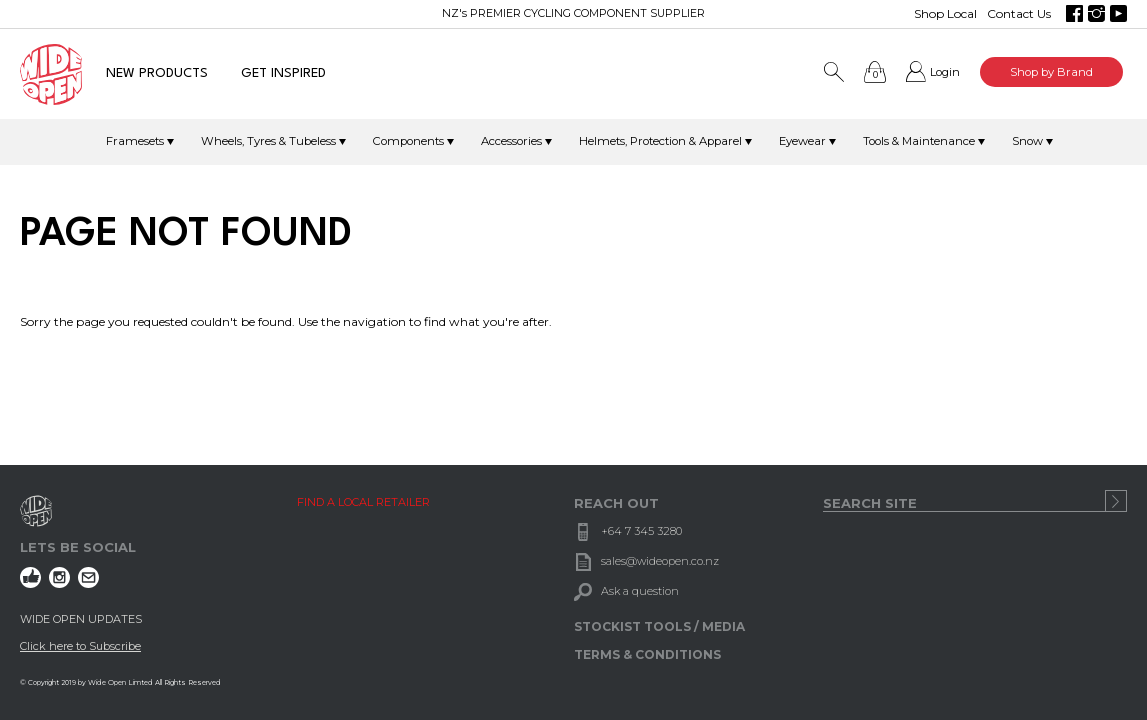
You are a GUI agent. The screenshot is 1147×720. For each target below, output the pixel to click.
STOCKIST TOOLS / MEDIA (659, 626)
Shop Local (945, 13)
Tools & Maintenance (919, 141)
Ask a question (640, 591)
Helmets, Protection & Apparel (660, 141)
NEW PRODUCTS (157, 73)
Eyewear (802, 141)
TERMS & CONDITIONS (647, 654)
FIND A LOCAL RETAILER (363, 502)
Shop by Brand (1051, 72)
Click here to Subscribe (80, 646)
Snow (1027, 141)
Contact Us (1019, 13)
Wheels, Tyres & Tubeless (268, 141)
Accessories (511, 141)
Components (408, 141)
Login (945, 72)
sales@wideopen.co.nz (660, 561)
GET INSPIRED (283, 73)
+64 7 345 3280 (641, 531)
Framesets (135, 141)
